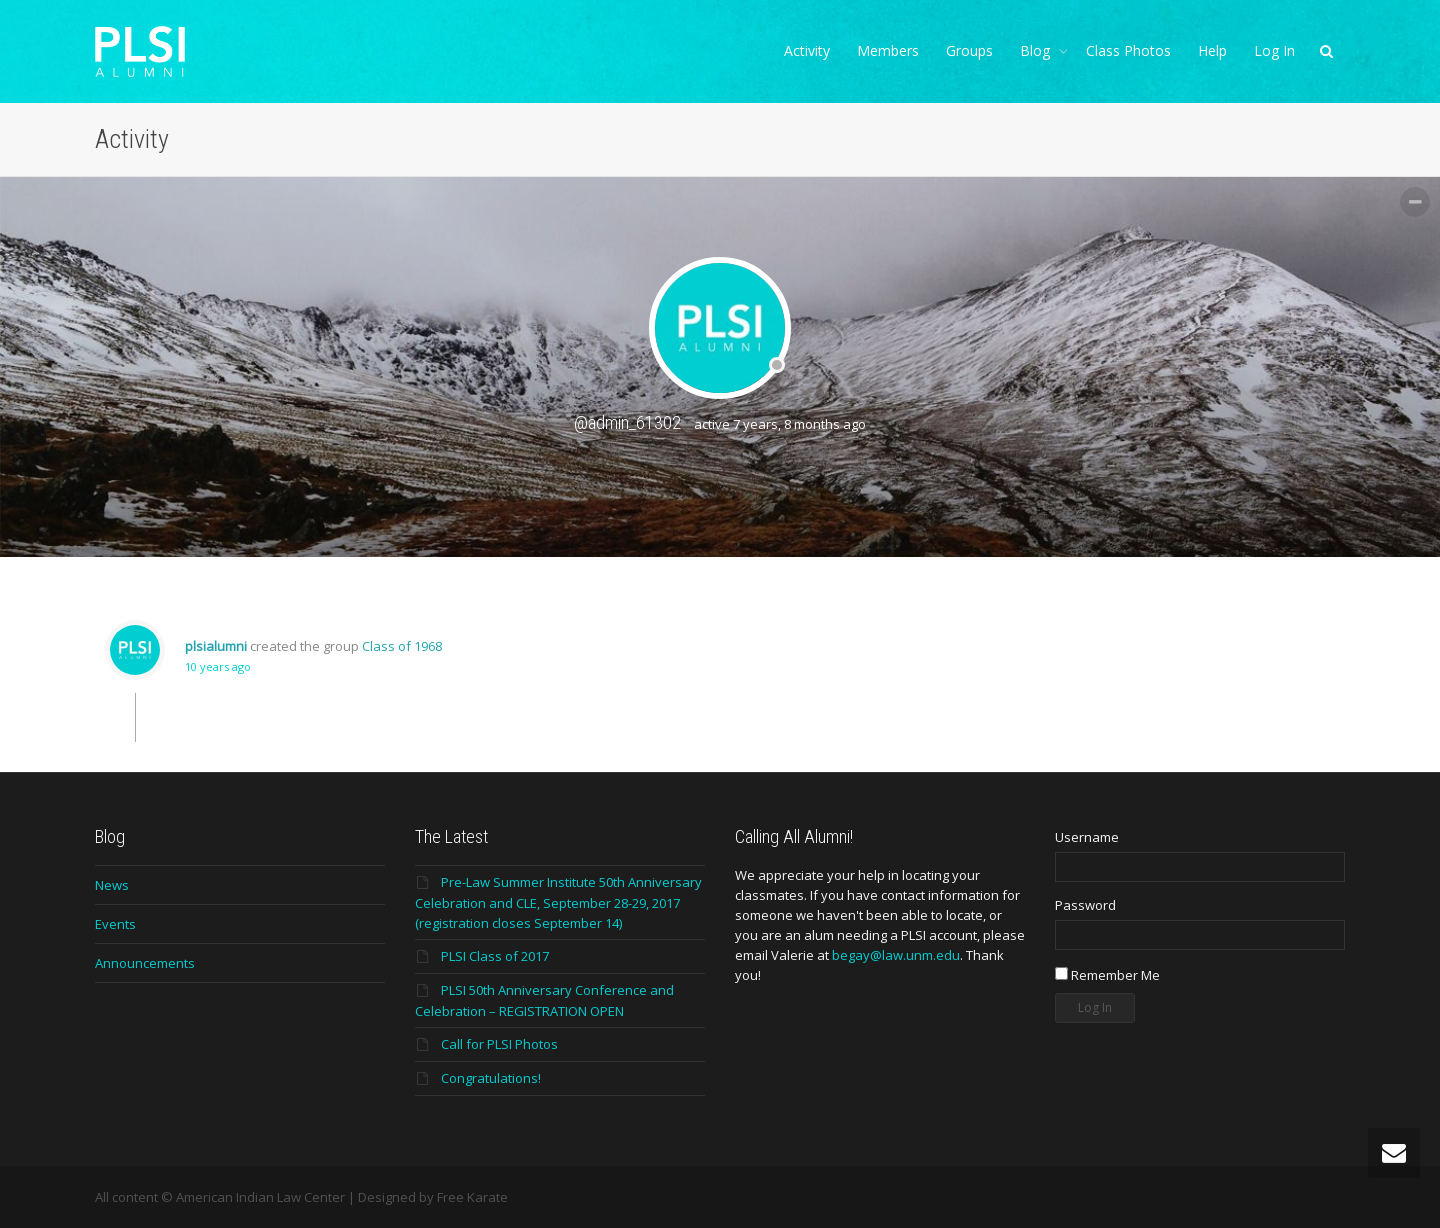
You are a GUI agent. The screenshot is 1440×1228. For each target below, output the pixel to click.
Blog (1037, 50)
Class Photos (1128, 50)
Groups (969, 50)
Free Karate (472, 1197)
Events (115, 924)
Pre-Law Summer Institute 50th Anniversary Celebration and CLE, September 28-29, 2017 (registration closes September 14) (558, 902)
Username (1087, 837)
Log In (1274, 50)
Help (1212, 50)
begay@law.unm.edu (896, 955)
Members (888, 50)
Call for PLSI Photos (499, 1044)
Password (1085, 905)
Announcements (145, 963)
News (112, 885)
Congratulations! (491, 1078)
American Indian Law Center (260, 1197)
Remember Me (1107, 975)
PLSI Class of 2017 (495, 956)
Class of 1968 (402, 646)
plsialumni (216, 646)
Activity (807, 50)
